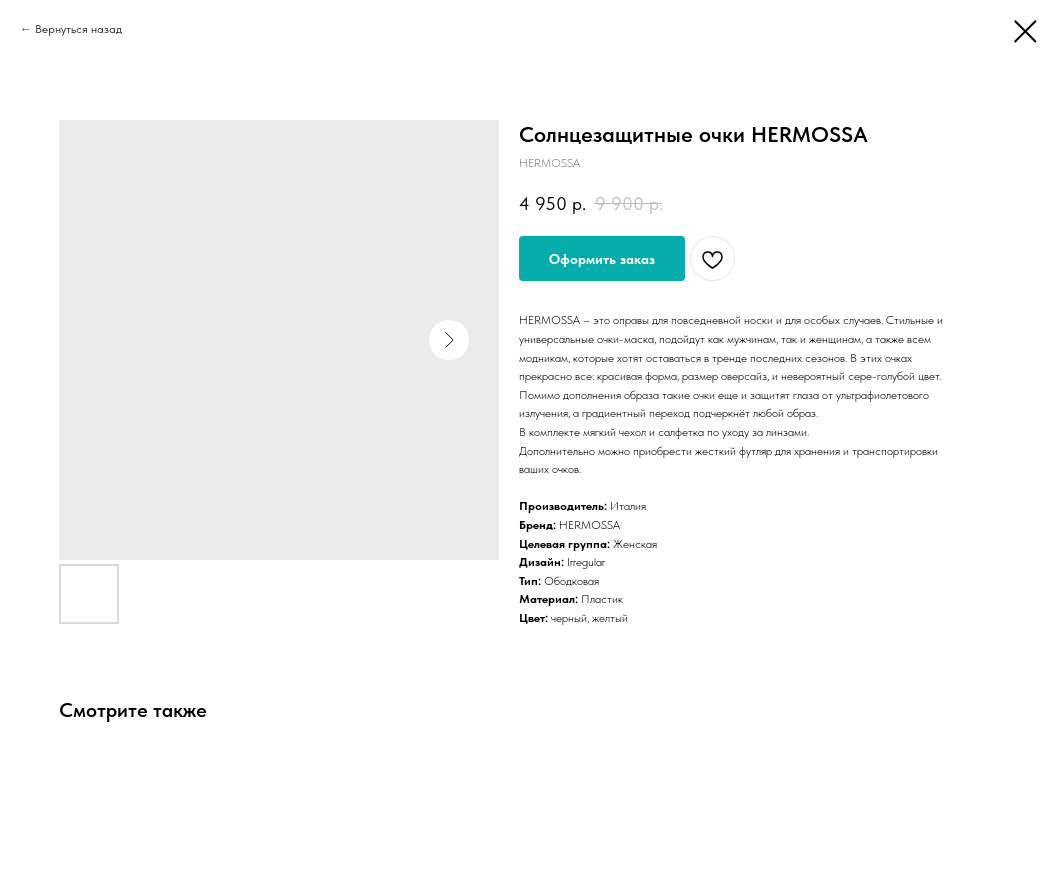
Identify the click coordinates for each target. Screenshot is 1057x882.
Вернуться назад (78, 29)
